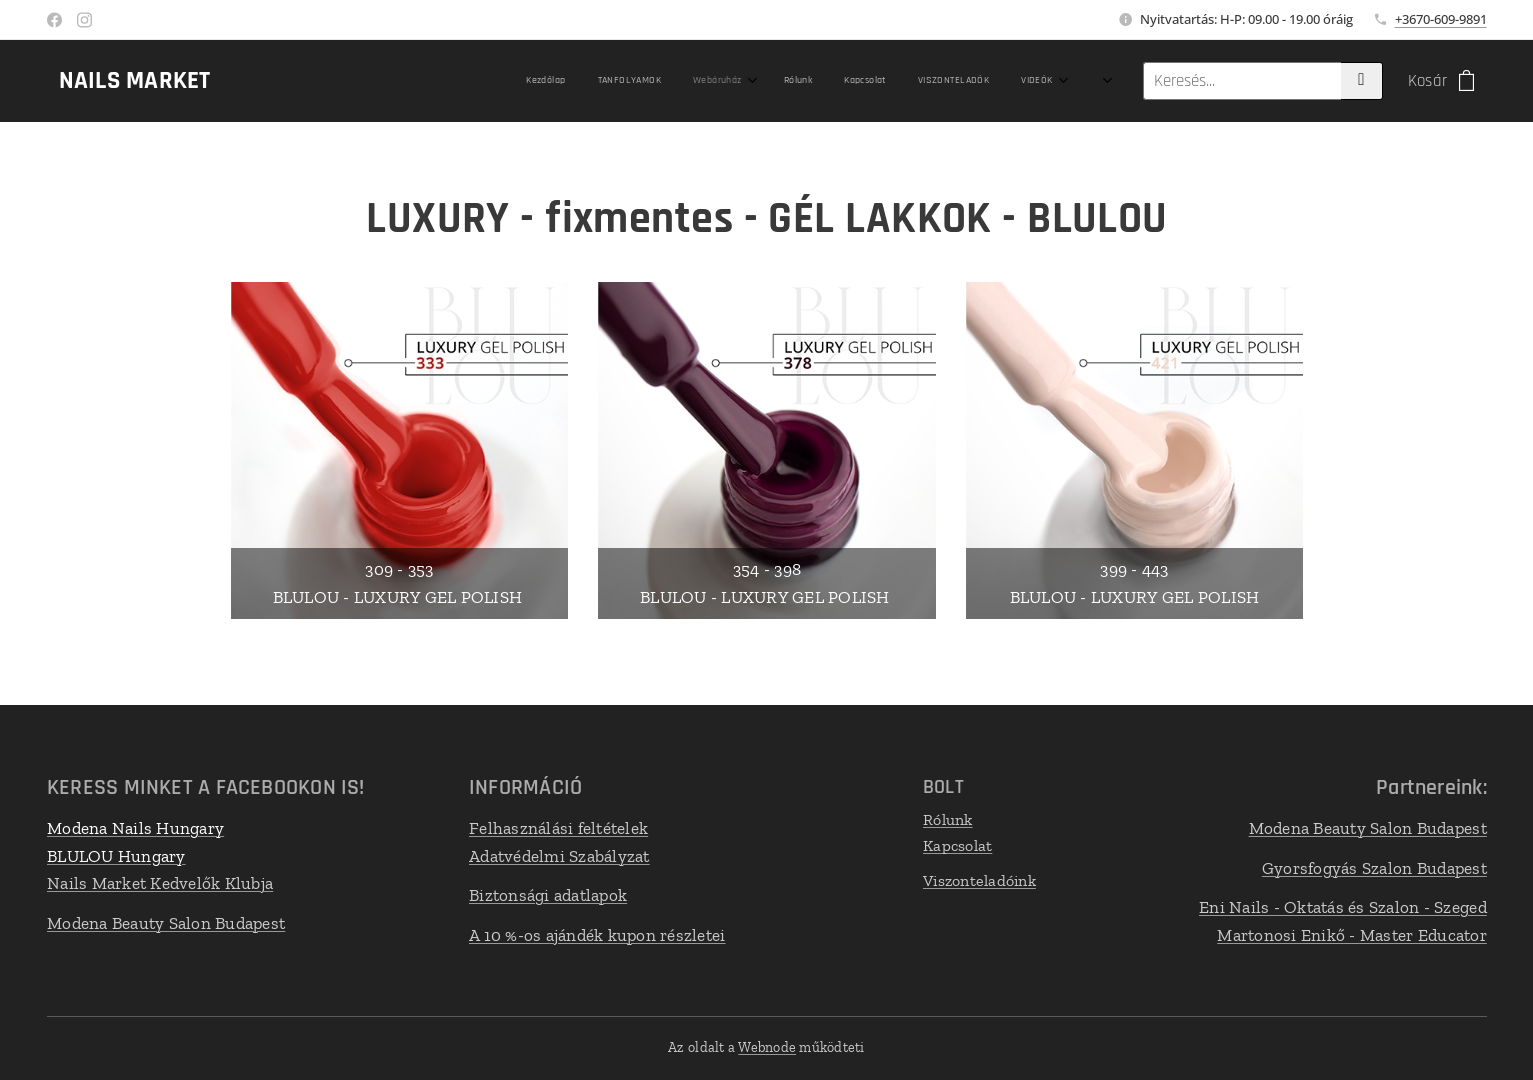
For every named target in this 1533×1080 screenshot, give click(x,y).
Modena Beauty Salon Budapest (166, 922)
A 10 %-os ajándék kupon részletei (596, 934)
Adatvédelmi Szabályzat (558, 855)
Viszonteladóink (978, 880)
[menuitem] (696, 81)
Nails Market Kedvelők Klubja (160, 883)
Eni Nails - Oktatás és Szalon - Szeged (1343, 907)
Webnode (767, 1047)
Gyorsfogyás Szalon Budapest (1374, 867)
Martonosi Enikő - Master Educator (1352, 934)
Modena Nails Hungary (135, 828)
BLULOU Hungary (116, 855)
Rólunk (947, 819)
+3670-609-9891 (1441, 19)
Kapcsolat (956, 844)
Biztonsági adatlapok (547, 895)
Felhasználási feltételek (557, 828)
